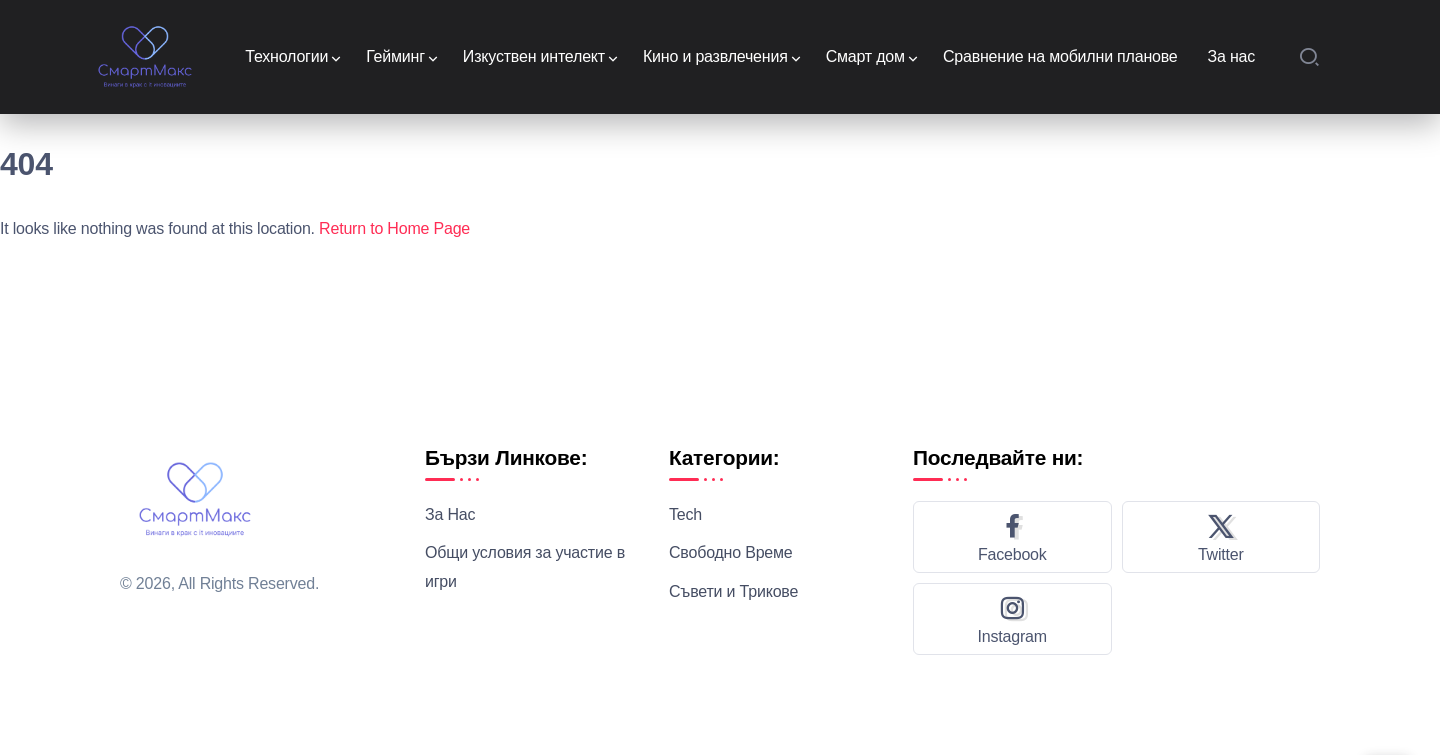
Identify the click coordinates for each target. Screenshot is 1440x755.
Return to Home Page (394, 228)
